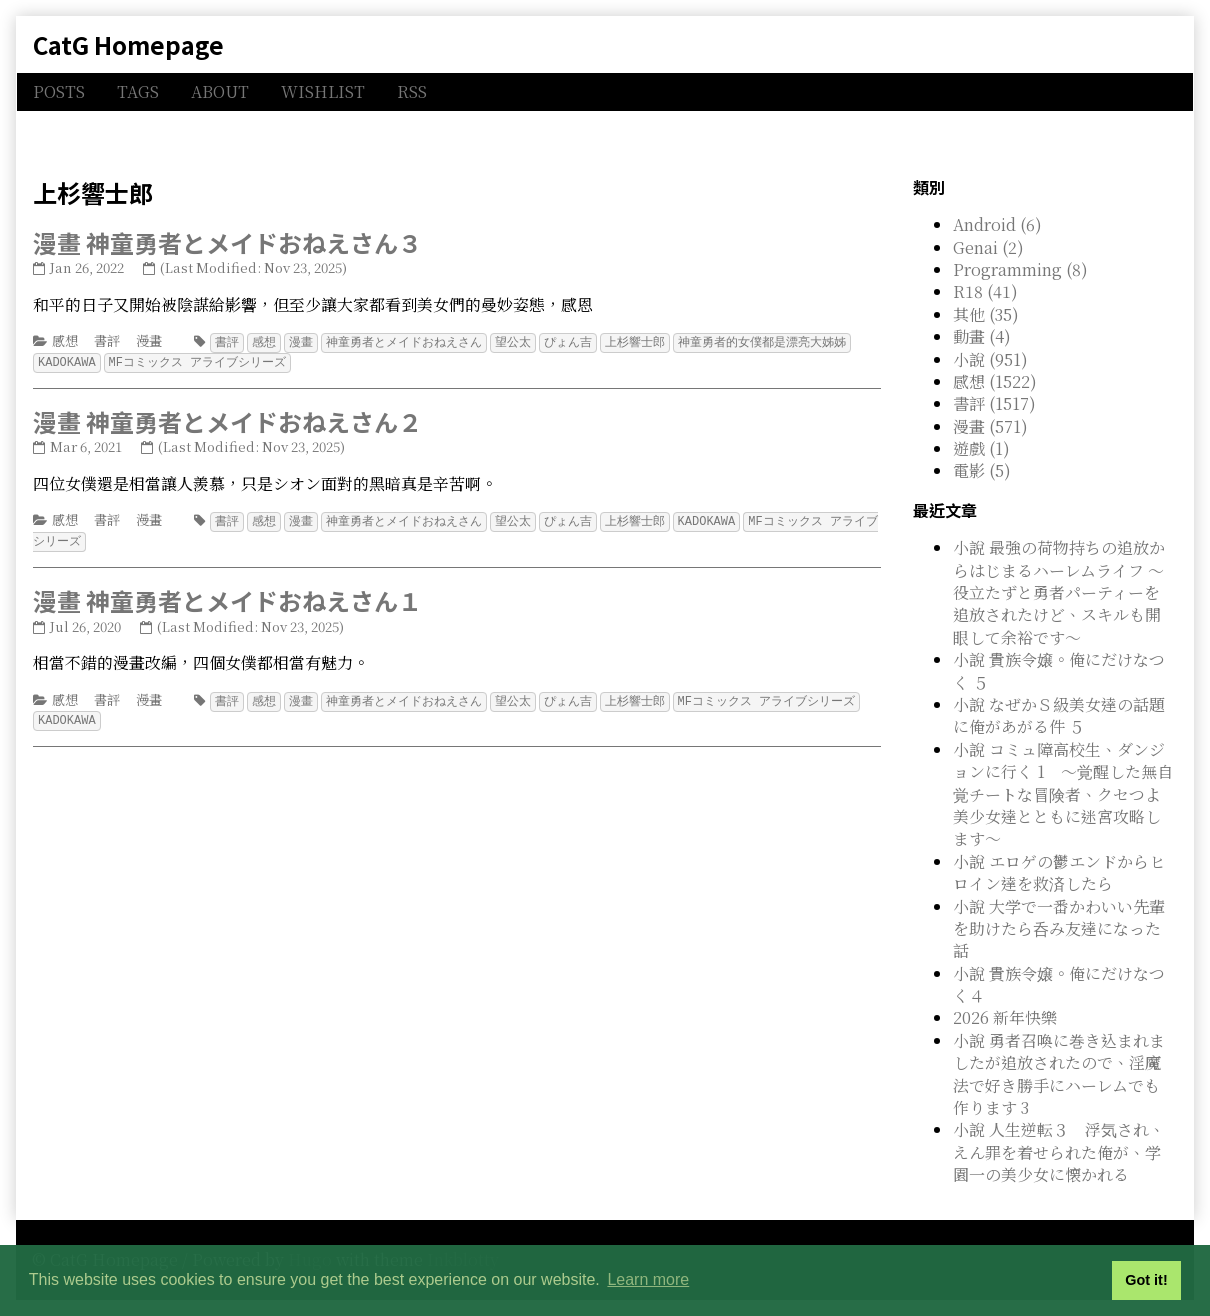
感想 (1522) (995, 381)
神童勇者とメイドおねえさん (404, 341)
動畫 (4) (982, 336)
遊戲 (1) (981, 448)
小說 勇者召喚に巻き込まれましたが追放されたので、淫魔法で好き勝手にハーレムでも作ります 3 (1059, 1074)
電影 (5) (982, 470)
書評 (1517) (994, 403)
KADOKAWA (67, 360)
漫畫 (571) (990, 426)
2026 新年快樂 (1005, 1017)
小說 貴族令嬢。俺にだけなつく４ (1059, 984)
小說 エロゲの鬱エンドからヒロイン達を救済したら (1059, 872)
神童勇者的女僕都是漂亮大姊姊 (762, 341)
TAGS (138, 91)
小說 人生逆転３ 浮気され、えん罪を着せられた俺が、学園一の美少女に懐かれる (1059, 1152)
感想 (65, 340)
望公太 (513, 341)
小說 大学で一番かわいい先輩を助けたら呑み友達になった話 (1059, 929)
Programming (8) (1020, 269)
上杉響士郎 (635, 341)
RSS (412, 91)
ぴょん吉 (568, 341)
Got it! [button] (1146, 1280)
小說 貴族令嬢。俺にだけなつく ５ (1059, 670)
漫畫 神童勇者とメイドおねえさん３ (227, 242)
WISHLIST (323, 91)
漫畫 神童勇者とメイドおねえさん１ (227, 596)
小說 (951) (990, 359)
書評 (107, 340)
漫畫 (149, 340)
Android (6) (997, 224)
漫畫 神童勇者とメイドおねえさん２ (227, 419)
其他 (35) (986, 314)
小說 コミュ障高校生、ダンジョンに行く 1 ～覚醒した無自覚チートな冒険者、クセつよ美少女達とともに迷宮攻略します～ (1063, 794)
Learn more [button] (648, 1279)
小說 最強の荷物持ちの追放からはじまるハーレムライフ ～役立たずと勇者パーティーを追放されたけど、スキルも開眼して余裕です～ (1059, 592)
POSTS (59, 91)
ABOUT (220, 91)
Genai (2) (988, 247)
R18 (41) (985, 291)
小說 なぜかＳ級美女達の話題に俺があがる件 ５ (1059, 715)
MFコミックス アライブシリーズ (198, 360)
